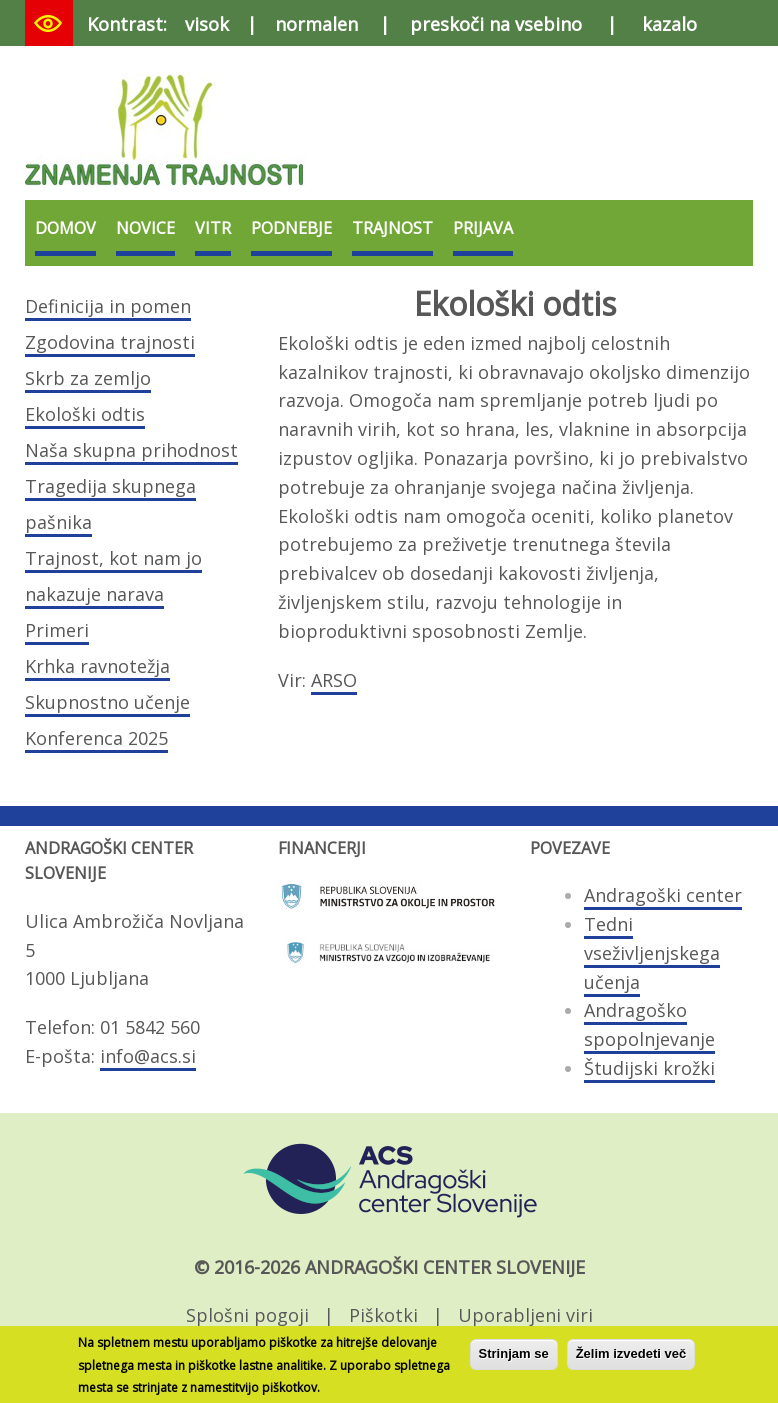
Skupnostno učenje (107, 702)
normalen (316, 24)
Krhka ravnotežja (97, 666)
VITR (213, 228)
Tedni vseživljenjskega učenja (652, 953)
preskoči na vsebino (496, 24)
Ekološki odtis (85, 414)
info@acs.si (148, 1056)
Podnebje (291, 228)
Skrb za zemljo (88, 378)
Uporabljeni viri (525, 1315)
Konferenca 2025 (96, 738)
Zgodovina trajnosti (110, 342)
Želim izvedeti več (631, 1359)
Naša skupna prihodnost (131, 450)
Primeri (57, 630)
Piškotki (383, 1315)
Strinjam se (514, 1359)
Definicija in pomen (108, 306)
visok (207, 24)
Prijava (483, 228)
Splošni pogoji (247, 1315)
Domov (65, 228)
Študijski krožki (649, 1068)
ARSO (334, 680)
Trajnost (392, 228)
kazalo (669, 24)
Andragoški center (663, 895)
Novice (145, 228)
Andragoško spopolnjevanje (649, 1024)
